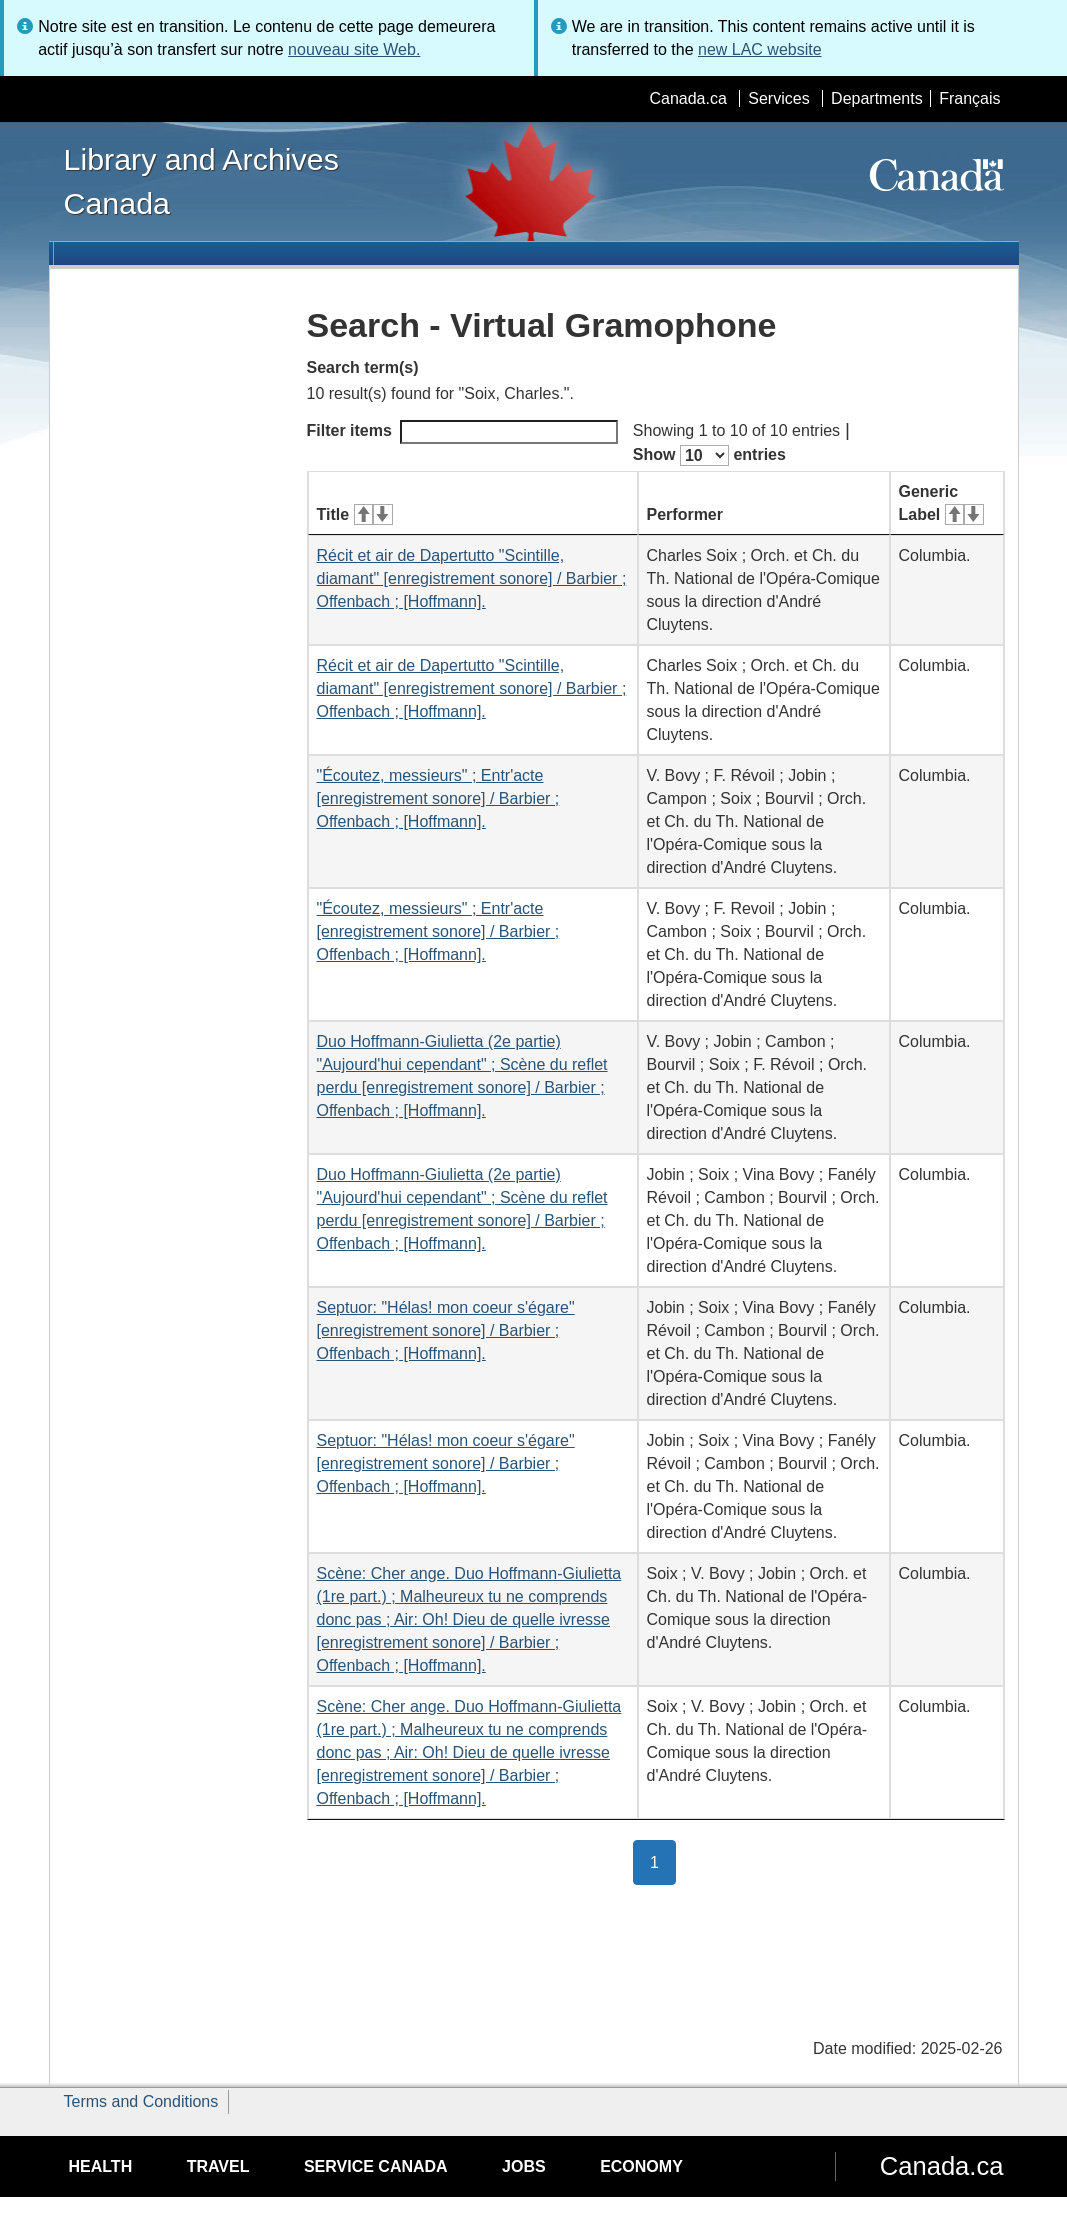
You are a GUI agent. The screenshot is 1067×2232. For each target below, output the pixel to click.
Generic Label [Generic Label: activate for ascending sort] (941, 503)
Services (778, 98)
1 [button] (663, 1861)
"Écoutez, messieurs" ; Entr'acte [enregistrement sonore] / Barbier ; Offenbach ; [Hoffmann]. (438, 798)
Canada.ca (687, 98)
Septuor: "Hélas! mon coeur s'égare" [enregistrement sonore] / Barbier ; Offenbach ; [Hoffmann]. (446, 1330)
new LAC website (760, 49)
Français (969, 98)
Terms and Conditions (141, 2101)
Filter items (462, 432)
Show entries (709, 455)
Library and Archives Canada (201, 181)
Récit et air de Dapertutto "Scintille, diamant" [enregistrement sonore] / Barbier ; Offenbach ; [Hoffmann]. (472, 578)
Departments (877, 98)
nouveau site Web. (354, 49)
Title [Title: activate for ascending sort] (355, 514)
